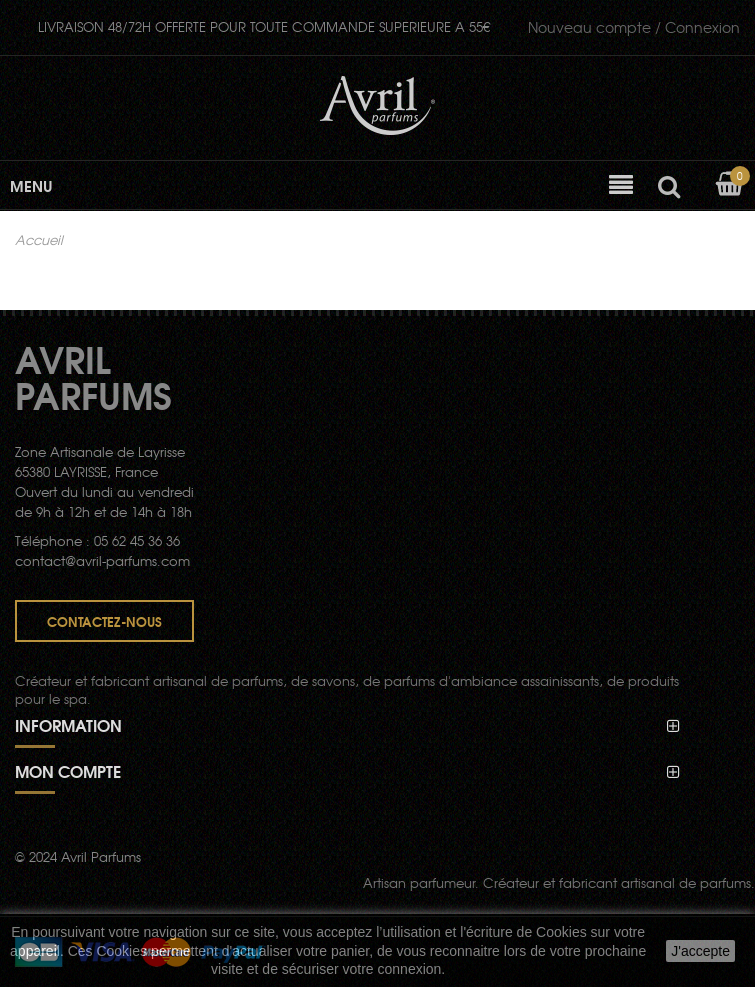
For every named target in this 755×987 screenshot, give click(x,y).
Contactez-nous (104, 621)
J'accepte (700, 951)
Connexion (634, 27)
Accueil (39, 240)
